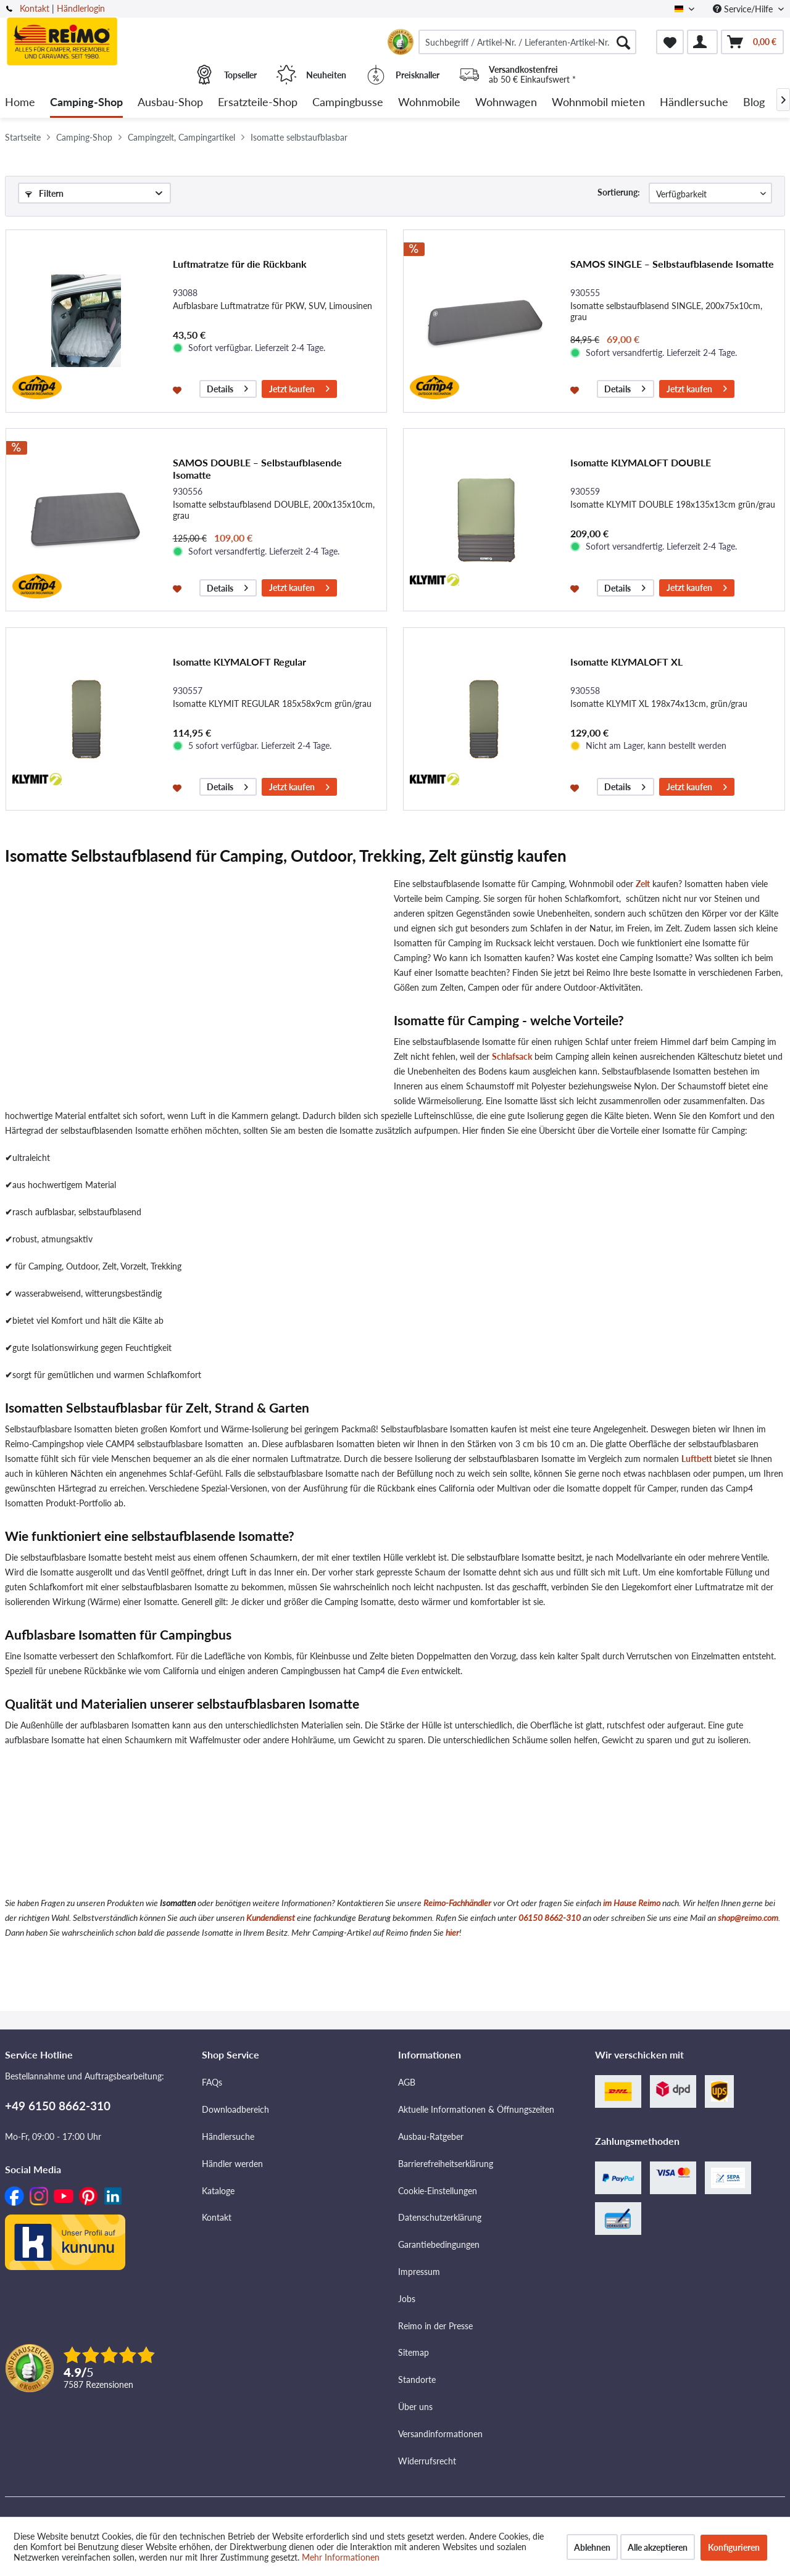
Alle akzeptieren (658, 2547)
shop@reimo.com (748, 1917)
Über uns (415, 2406)
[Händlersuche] (694, 103)
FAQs (212, 2082)
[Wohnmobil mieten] (598, 103)
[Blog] (754, 103)
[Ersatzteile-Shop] (257, 103)
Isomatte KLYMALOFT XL (626, 661)
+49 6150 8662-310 (57, 2106)
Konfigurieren (734, 2547)
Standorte (417, 2379)
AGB (406, 2082)
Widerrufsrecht (427, 2461)
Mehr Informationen (341, 2557)
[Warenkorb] (752, 42)
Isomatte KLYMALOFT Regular (239, 661)
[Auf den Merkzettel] (179, 389)
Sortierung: (618, 192)
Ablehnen (592, 2547)
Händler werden (232, 2163)
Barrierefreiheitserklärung (445, 2163)
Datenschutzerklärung (439, 2217)
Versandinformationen (440, 2434)
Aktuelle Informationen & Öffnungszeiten (476, 2109)
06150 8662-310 (549, 1917)
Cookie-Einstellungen (437, 2191)
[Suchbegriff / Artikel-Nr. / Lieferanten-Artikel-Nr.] (527, 42)
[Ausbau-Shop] (170, 103)
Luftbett (696, 1458)
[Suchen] (623, 42)
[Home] (20, 103)
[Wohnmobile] (429, 103)
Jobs (406, 2298)
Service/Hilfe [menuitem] (744, 9)
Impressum (419, 2271)
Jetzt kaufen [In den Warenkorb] (299, 387)
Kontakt (34, 8)
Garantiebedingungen (439, 2244)
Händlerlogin (81, 8)
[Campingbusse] (347, 103)
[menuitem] (527, 42)
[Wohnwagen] (506, 103)
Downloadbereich (235, 2109)
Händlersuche (228, 2136)
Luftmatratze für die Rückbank (240, 264)
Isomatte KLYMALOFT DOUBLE (640, 462)
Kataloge (218, 2191)
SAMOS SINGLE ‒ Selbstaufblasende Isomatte (672, 264)
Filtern (44, 193)
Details (227, 387)
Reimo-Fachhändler (457, 1902)
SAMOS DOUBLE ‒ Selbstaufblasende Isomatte (257, 468)
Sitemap (413, 2352)
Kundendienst (270, 1917)
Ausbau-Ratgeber (431, 2136)
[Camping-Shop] (86, 103)
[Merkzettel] (670, 42)
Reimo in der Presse (435, 2326)
